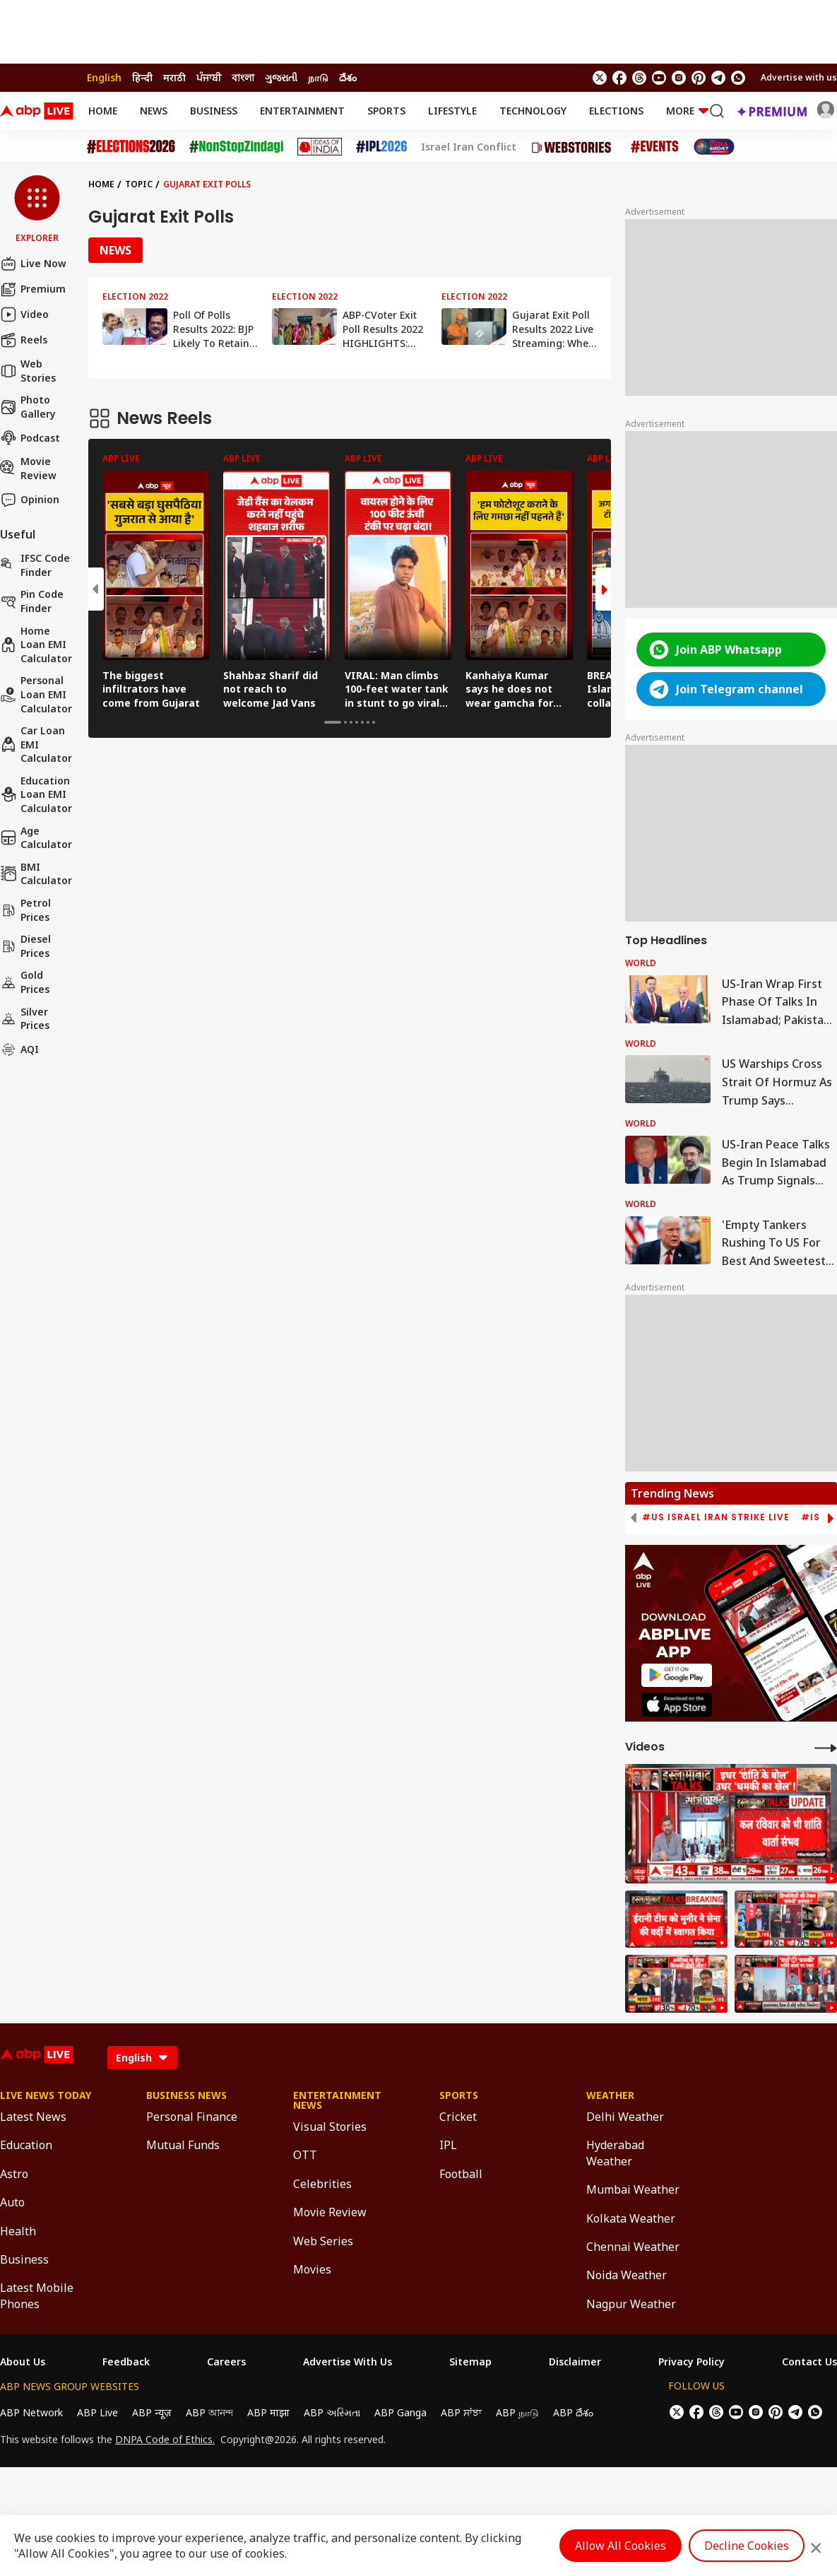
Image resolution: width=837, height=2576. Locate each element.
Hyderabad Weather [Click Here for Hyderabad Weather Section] (615, 2152)
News (153, 110)
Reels (23, 339)
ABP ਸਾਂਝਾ (461, 2412)
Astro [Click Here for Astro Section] (14, 2174)
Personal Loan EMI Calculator (36, 694)
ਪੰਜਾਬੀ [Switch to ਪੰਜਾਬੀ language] (208, 77)
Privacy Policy (691, 2362)
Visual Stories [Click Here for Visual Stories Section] (330, 2126)
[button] (37, 210)
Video (24, 314)
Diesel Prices (25, 946)
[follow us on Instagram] (678, 77)
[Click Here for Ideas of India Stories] (319, 146)
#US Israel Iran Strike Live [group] (716, 1517)
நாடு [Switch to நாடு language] (318, 77)
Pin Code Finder (32, 601)
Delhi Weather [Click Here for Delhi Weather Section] (625, 2116)
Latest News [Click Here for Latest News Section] (33, 2116)
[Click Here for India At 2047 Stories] (714, 146)
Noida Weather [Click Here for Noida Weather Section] (626, 2275)
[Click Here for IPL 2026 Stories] (381, 147)
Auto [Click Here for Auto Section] (12, 2202)
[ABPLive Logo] (36, 110)
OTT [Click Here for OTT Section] (305, 2155)
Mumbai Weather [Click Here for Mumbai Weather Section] (632, 2189)
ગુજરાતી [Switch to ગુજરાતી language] (281, 77)
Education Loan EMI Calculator (36, 794)
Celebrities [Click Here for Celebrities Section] (322, 2184)
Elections (616, 110)
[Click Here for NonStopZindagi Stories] (236, 147)
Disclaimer (575, 2362)
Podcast (30, 437)
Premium (33, 289)
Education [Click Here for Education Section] (26, 2145)
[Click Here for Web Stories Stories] (573, 147)
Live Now (33, 263)
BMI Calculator (36, 874)
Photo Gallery (28, 406)
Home (102, 110)
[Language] (142, 2057)
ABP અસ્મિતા (332, 2412)
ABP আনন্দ (209, 2412)
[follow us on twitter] (599, 77)
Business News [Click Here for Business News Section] (186, 2095)
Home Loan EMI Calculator (36, 644)
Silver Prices (24, 1019)
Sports (386, 110)
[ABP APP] (676, 1675)
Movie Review (28, 468)
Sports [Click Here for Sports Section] (458, 2095)
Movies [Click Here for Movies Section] (312, 2269)
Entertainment (302, 110)
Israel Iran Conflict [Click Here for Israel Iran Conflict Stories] (468, 147)
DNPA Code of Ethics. (165, 2440)
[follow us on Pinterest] (698, 77)
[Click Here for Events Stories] (655, 147)
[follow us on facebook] (619, 77)
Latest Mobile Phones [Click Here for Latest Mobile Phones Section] (36, 2295)
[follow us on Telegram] (718, 77)
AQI (19, 1049)
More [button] (687, 110)
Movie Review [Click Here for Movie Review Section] (330, 2212)
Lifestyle (452, 110)
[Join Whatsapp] (738, 77)
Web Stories (28, 370)
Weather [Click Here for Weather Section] (610, 2095)
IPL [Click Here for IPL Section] (448, 2145)
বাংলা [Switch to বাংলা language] (243, 77)
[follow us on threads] (639, 77)
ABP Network (31, 2412)
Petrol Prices (25, 910)
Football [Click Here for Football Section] (460, 2174)
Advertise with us (799, 77)
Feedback (126, 2362)
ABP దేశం (573, 2412)
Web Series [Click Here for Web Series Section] (323, 2241)
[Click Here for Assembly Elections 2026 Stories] (131, 146)
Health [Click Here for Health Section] (18, 2231)
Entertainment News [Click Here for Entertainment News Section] (337, 2100)
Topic (139, 184)
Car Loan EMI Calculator (36, 744)
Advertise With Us (347, 2362)
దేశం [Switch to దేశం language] (348, 77)
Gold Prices (24, 982)
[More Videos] (825, 1747)
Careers (226, 2362)
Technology (532, 110)
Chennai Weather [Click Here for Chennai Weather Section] (632, 2246)
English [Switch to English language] (104, 77)
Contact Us (809, 2362)
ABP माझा (268, 2412)
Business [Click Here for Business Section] (24, 2259)
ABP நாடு (517, 2412)
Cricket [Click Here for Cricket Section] (458, 2116)
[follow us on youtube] (659, 77)
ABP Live (97, 2412)
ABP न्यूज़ (152, 2412)
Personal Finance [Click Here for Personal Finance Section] (191, 2116)
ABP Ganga (400, 2412)
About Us (22, 2362)
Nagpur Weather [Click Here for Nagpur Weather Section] (631, 2304)
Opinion (29, 499)
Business (213, 110)
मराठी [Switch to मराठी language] (174, 77)
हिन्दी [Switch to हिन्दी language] (142, 77)
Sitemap (470, 2362)
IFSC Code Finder (35, 565)
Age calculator (36, 838)
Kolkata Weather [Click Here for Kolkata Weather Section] (630, 2218)
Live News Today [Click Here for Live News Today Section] (45, 2095)
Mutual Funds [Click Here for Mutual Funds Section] (183, 2145)
